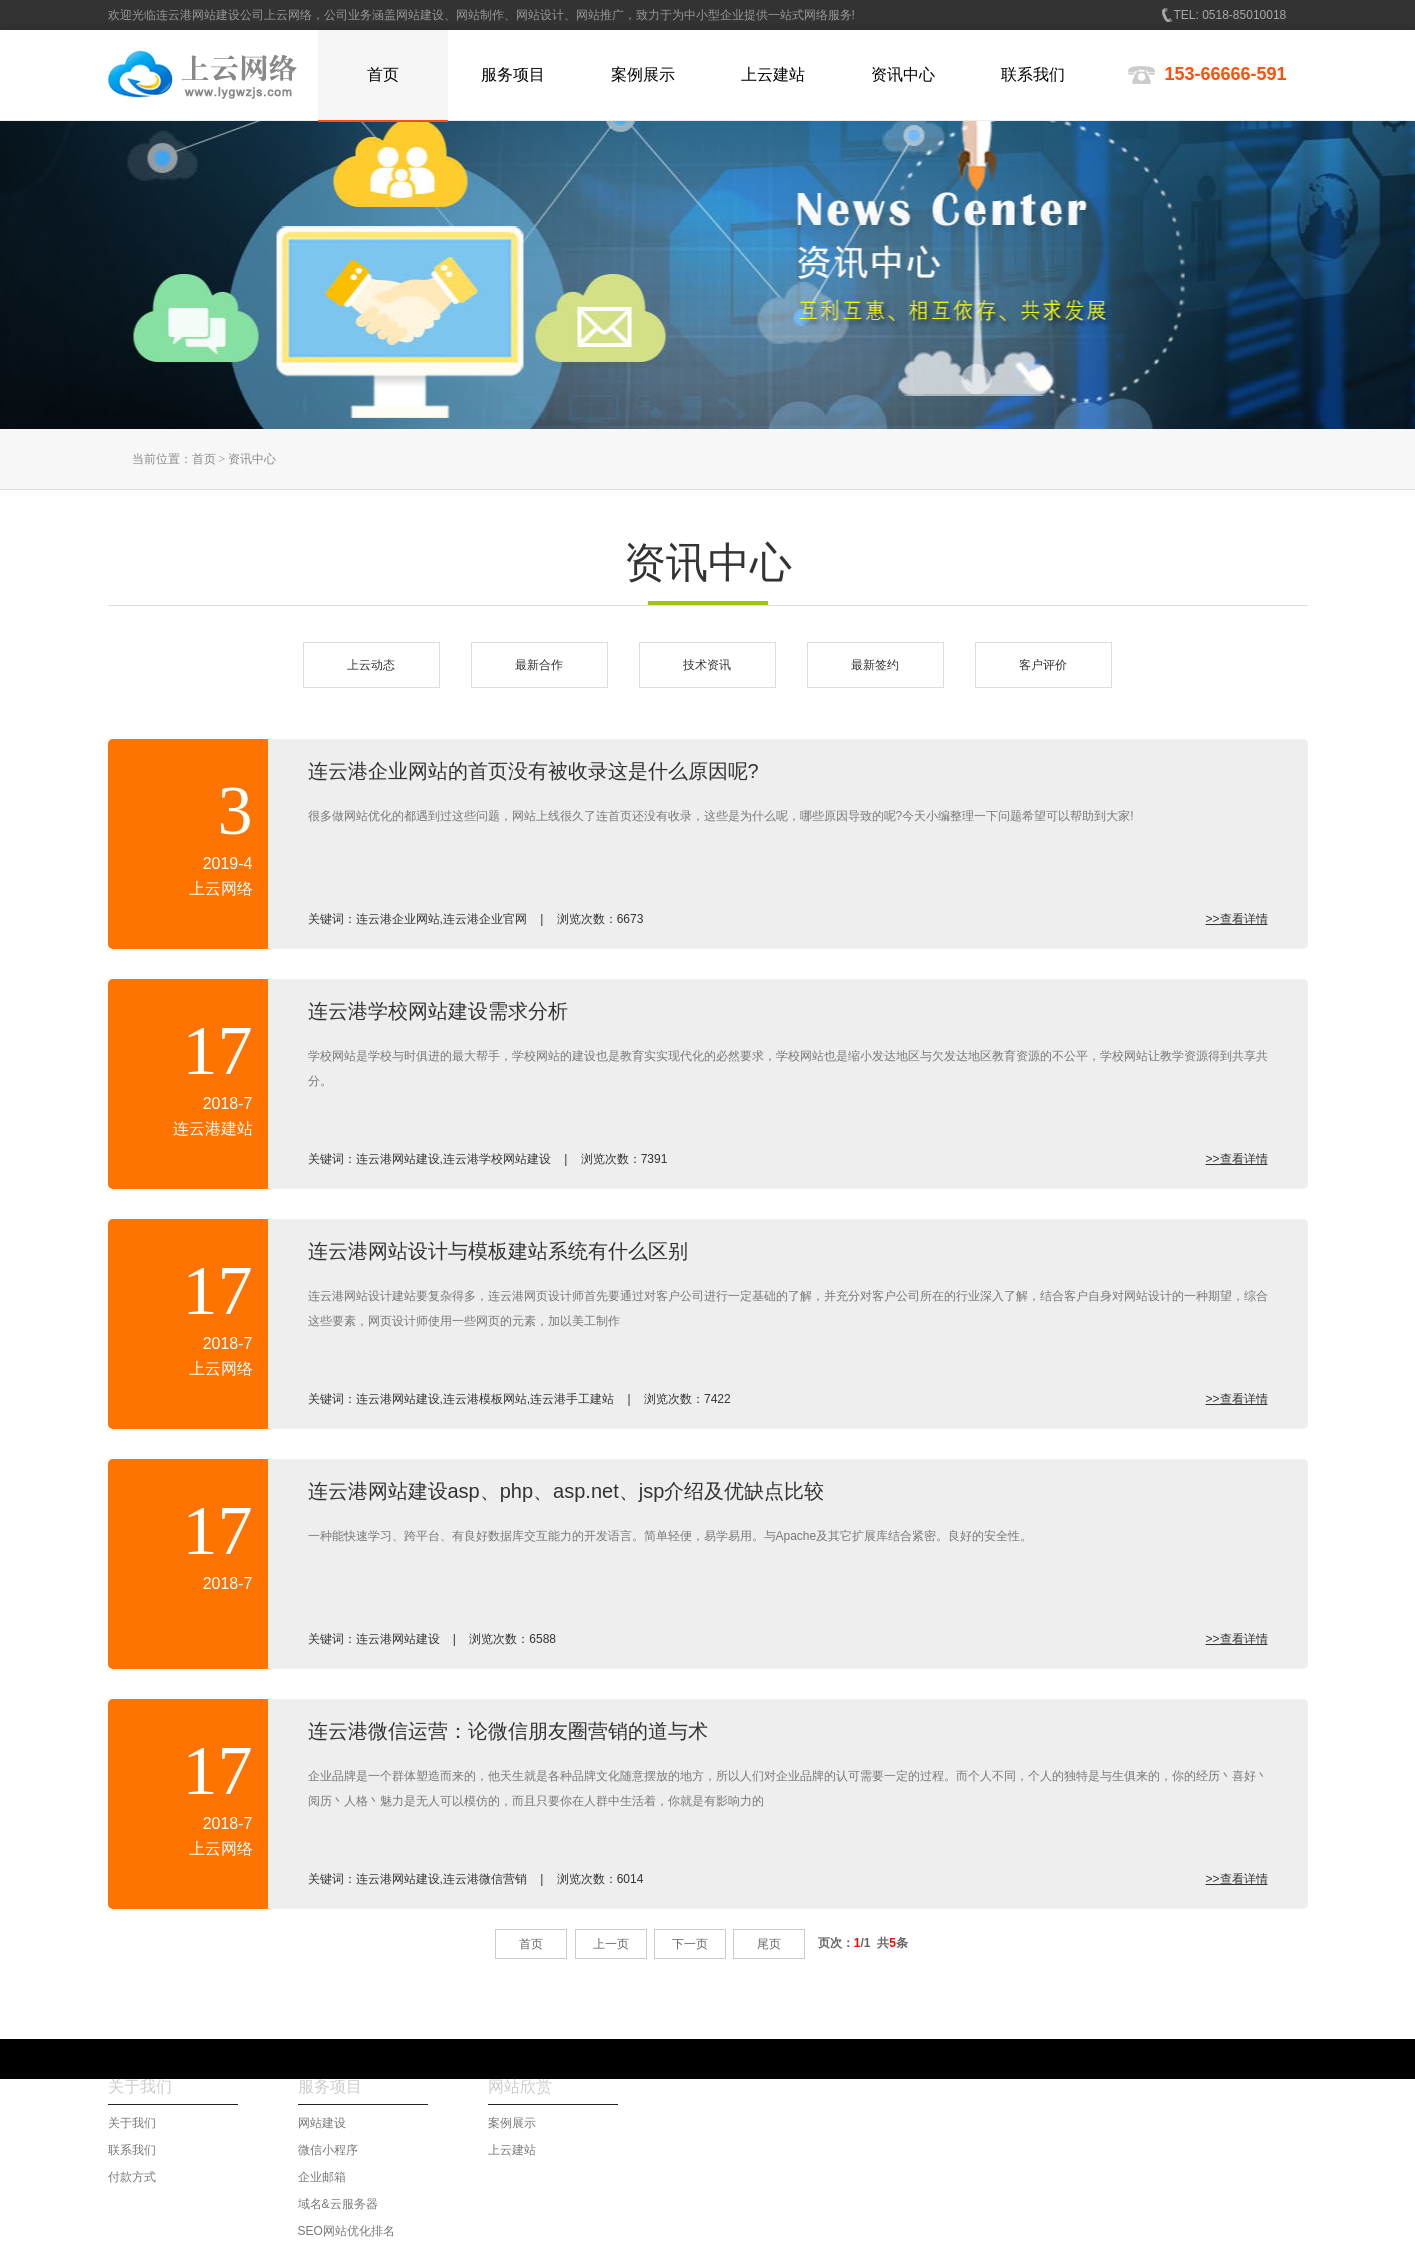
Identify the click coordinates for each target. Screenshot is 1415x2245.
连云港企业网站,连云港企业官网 (441, 919)
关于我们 (132, 2123)
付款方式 (132, 2177)
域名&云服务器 (338, 2204)
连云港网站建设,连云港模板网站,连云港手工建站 (485, 1399)
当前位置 (156, 459)
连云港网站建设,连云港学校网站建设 (453, 1159)
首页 (204, 459)
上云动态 (371, 665)
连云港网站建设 (398, 1639)
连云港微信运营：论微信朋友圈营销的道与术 (508, 1731)
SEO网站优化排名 (346, 2231)
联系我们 (132, 2150)
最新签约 (875, 665)
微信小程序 (328, 2150)
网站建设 (322, 2123)
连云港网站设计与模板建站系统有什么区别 (498, 1251)
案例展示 (512, 2123)
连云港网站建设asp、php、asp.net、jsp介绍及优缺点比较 (566, 1491)
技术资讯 (707, 665)
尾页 (769, 1944)
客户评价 (1043, 665)
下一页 (690, 1944)
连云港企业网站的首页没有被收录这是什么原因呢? (533, 771)
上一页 (611, 1944)
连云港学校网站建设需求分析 (438, 1011)
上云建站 (512, 2150)
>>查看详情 (1236, 919)
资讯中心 (252, 459)
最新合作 (539, 665)
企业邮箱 (322, 2177)
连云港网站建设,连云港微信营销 (441, 1879)
